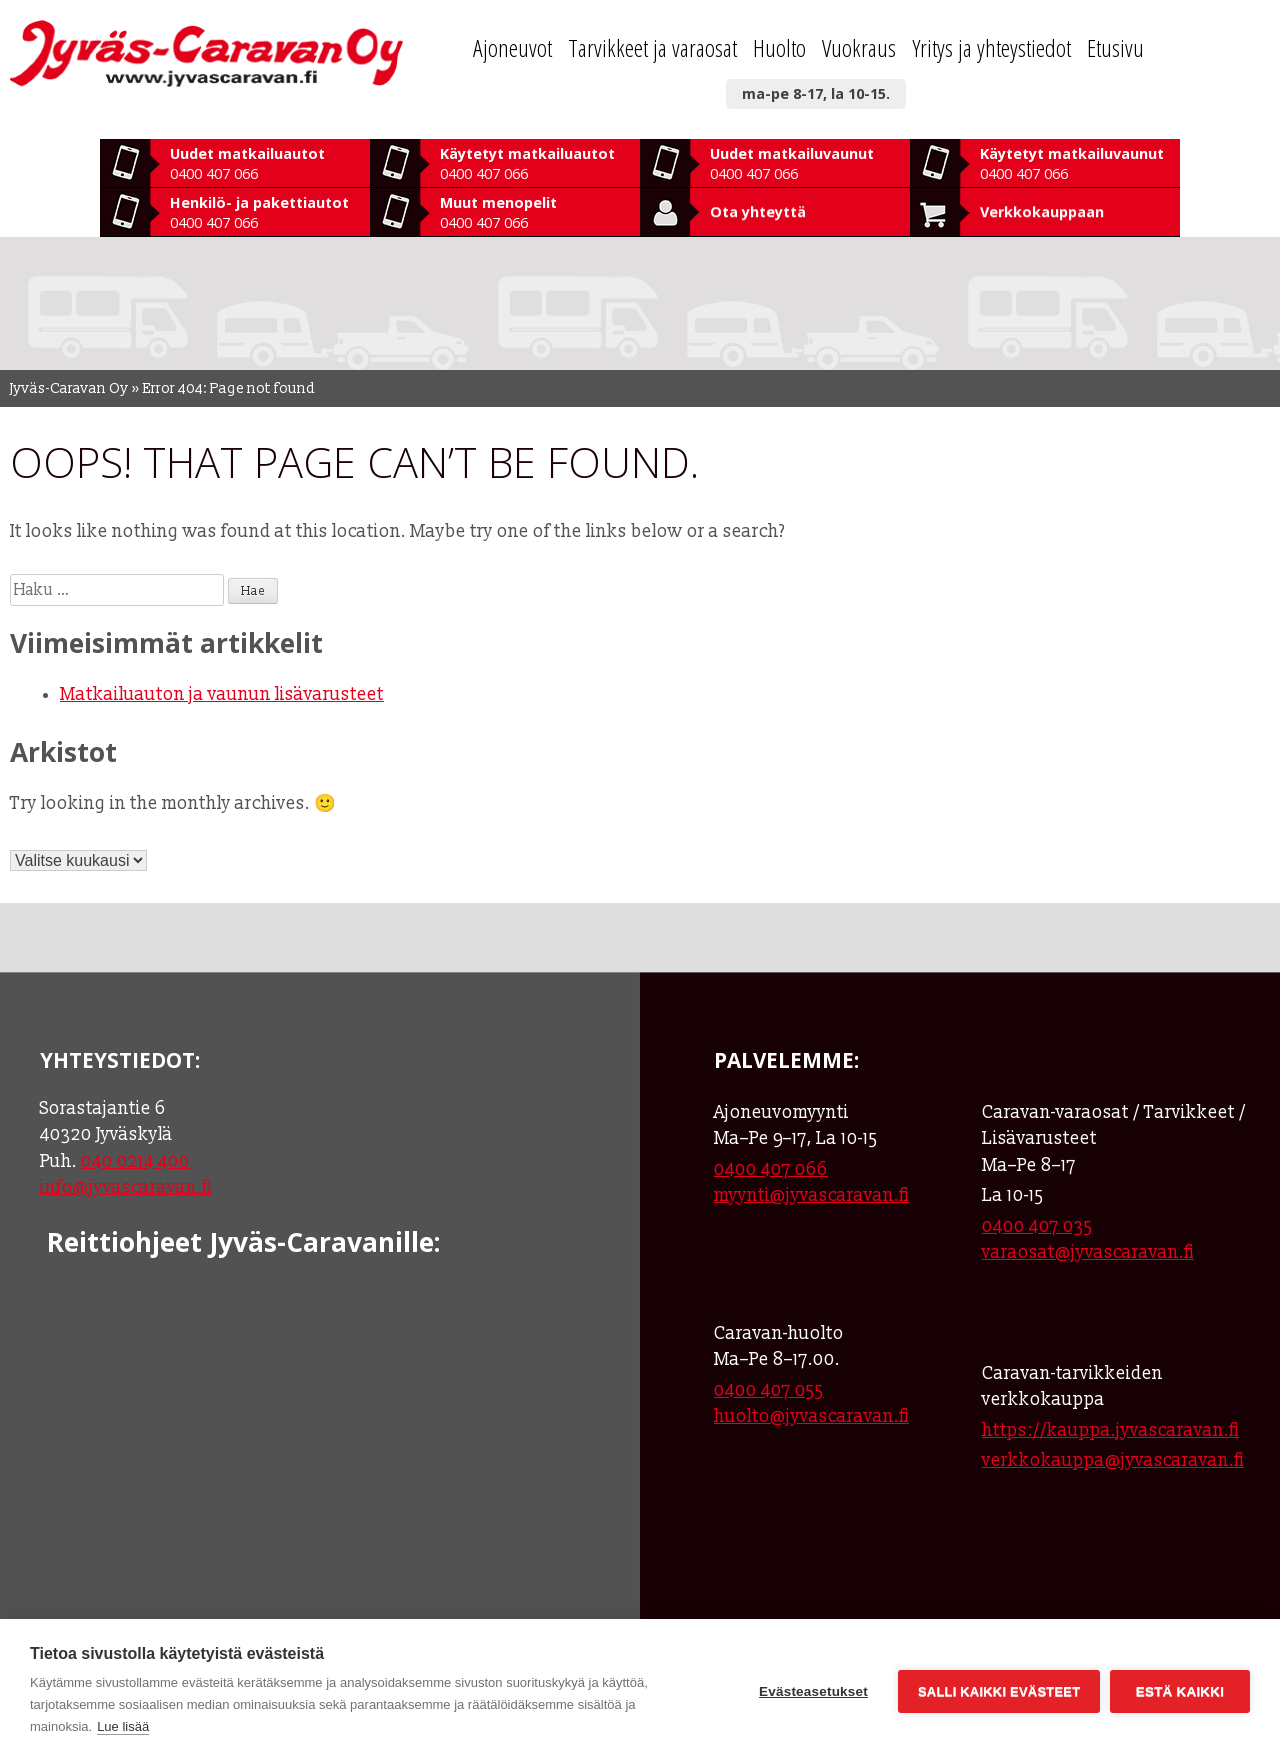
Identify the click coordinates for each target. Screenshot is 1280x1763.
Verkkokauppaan (1042, 211)
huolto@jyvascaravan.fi (811, 1416)
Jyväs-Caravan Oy (69, 388)
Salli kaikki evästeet (999, 1691)
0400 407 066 (771, 1169)
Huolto (779, 47)
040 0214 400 (135, 1161)
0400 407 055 (769, 1390)
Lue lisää (123, 1726)
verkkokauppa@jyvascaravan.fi (1113, 1460)
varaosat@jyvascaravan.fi (1088, 1252)
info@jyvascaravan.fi (126, 1187)
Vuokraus (859, 47)
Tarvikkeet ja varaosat (652, 47)
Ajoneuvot (512, 47)
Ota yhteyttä (758, 211)
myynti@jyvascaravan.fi (811, 1195)
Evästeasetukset (813, 1691)
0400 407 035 (1037, 1226)
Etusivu (1115, 47)
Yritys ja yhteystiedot (991, 47)
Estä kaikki (1180, 1691)
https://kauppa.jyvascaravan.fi (1110, 1430)
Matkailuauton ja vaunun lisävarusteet (222, 694)
